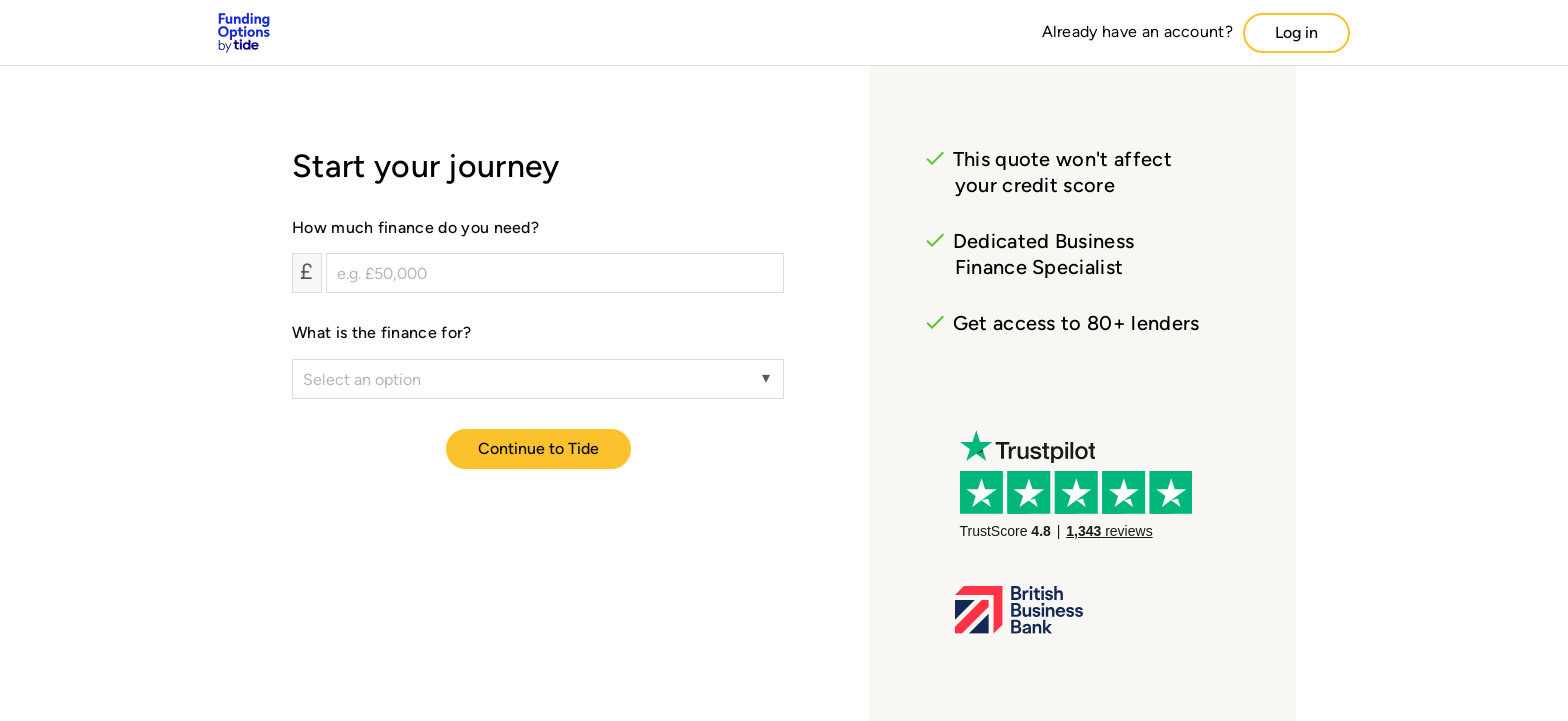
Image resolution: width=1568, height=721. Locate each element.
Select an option (362, 379)
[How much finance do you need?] (555, 273)
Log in (1296, 32)
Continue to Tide (538, 448)
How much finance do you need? (415, 227)
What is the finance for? (382, 332)
